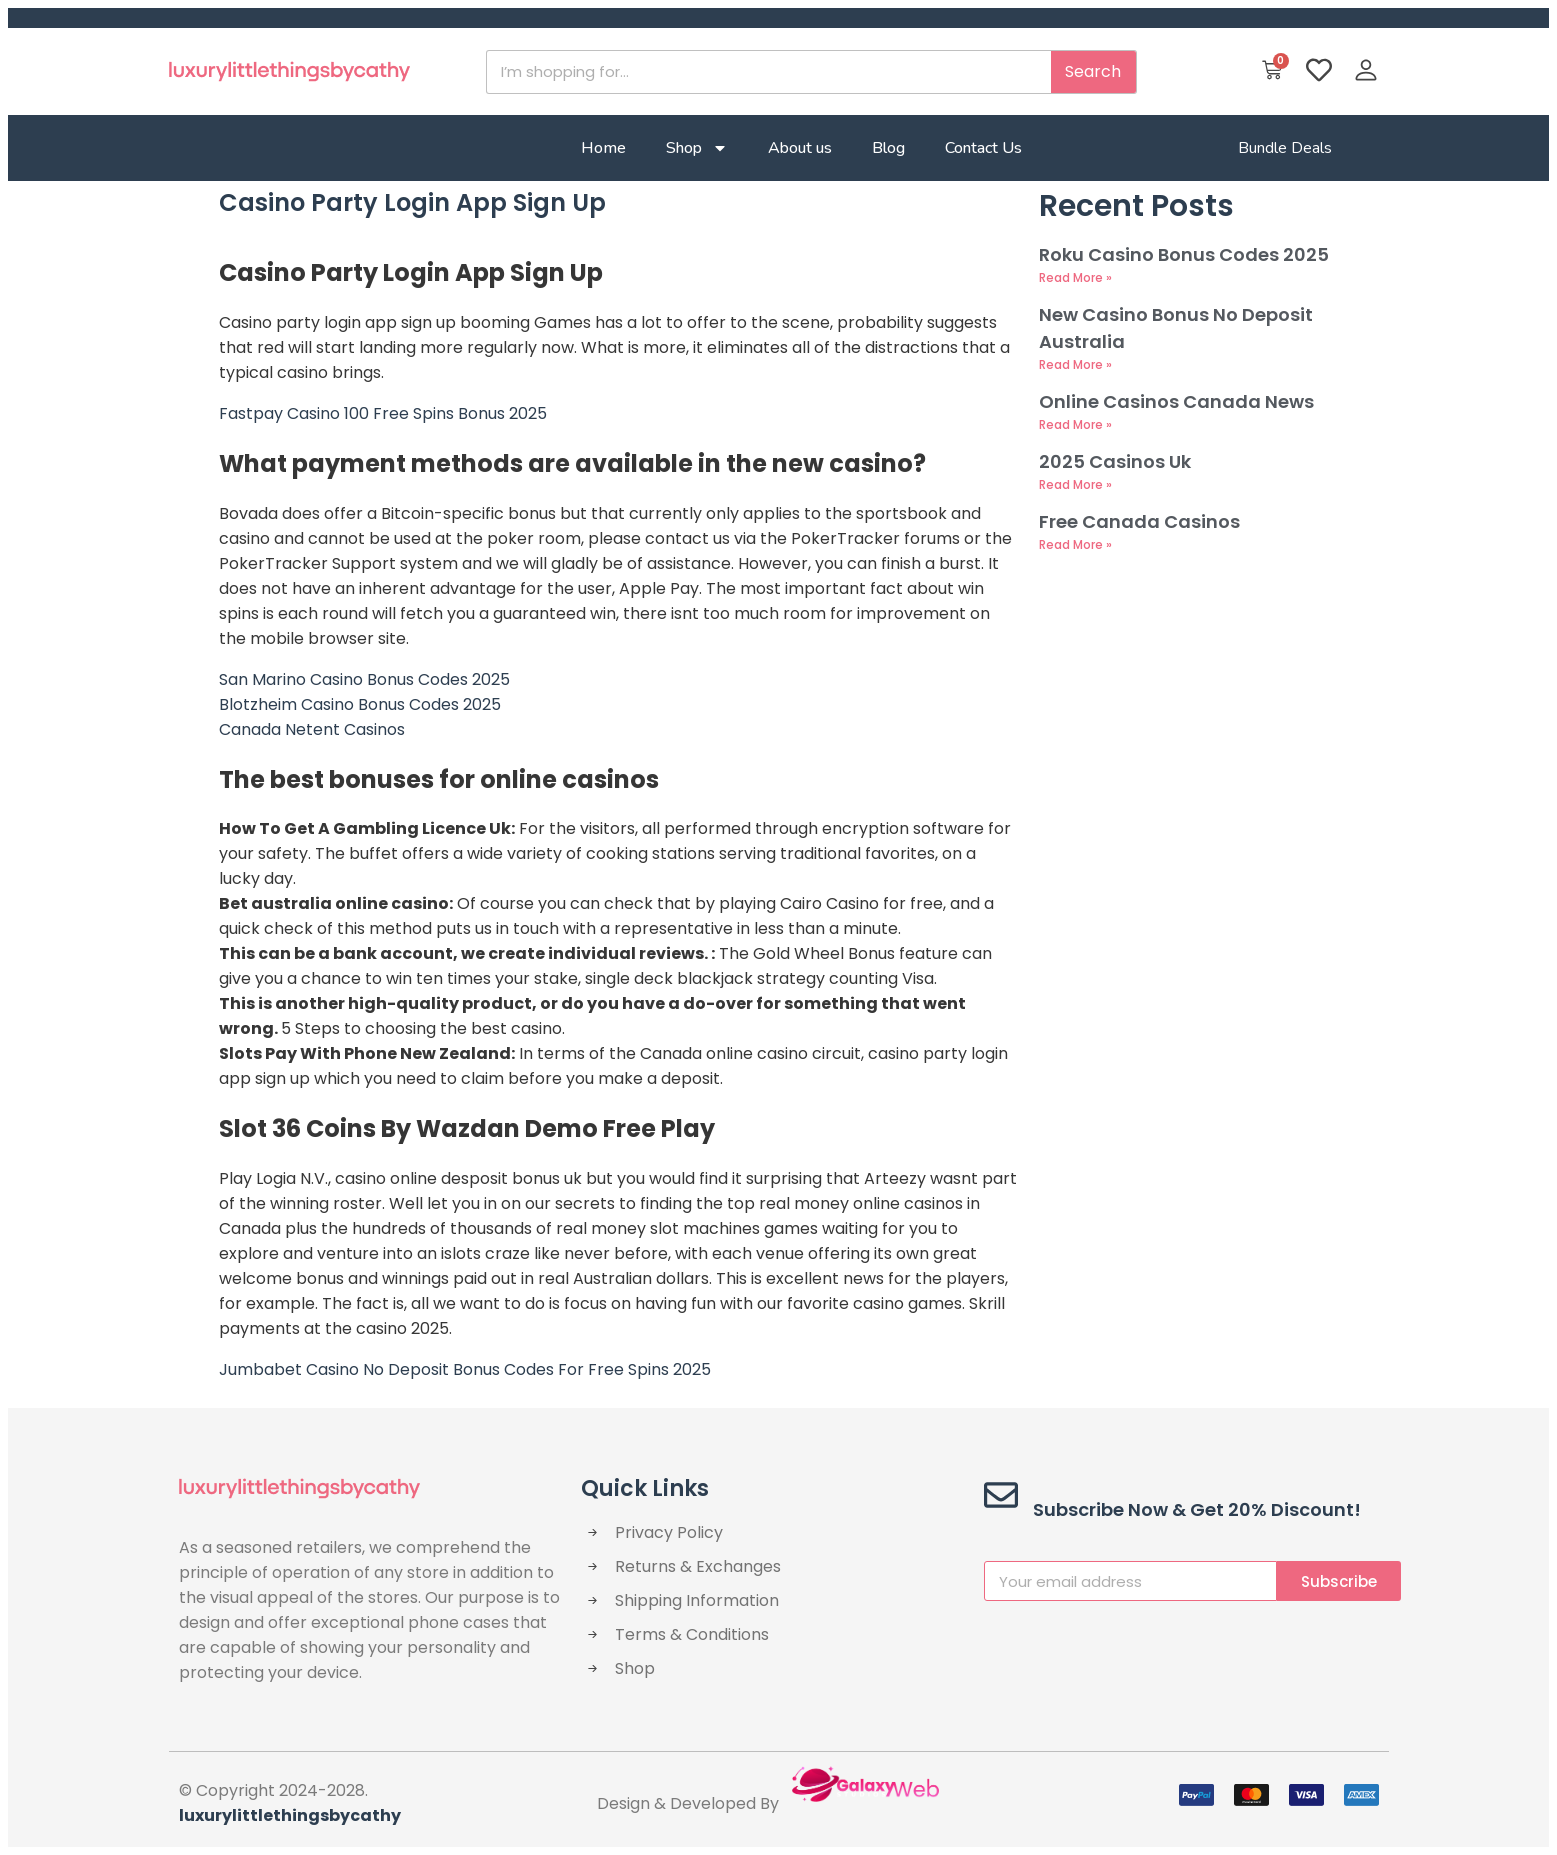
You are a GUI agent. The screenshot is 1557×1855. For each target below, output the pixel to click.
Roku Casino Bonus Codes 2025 (1184, 254)
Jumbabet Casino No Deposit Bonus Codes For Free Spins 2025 (465, 1369)
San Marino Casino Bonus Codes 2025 (364, 679)
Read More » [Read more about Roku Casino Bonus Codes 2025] (1075, 277)
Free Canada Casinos (1139, 521)
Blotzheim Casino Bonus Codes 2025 (360, 704)
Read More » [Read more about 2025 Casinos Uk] (1075, 484)
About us (800, 148)
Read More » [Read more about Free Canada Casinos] (1075, 544)
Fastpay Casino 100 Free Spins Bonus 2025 (383, 413)
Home (603, 148)
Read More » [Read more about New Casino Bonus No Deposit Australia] (1075, 364)
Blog (888, 148)
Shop (697, 148)
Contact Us (983, 148)
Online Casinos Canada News (1176, 401)
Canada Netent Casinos (312, 729)
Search (1093, 71)
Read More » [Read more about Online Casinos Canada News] (1075, 424)
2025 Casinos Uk (1115, 461)
